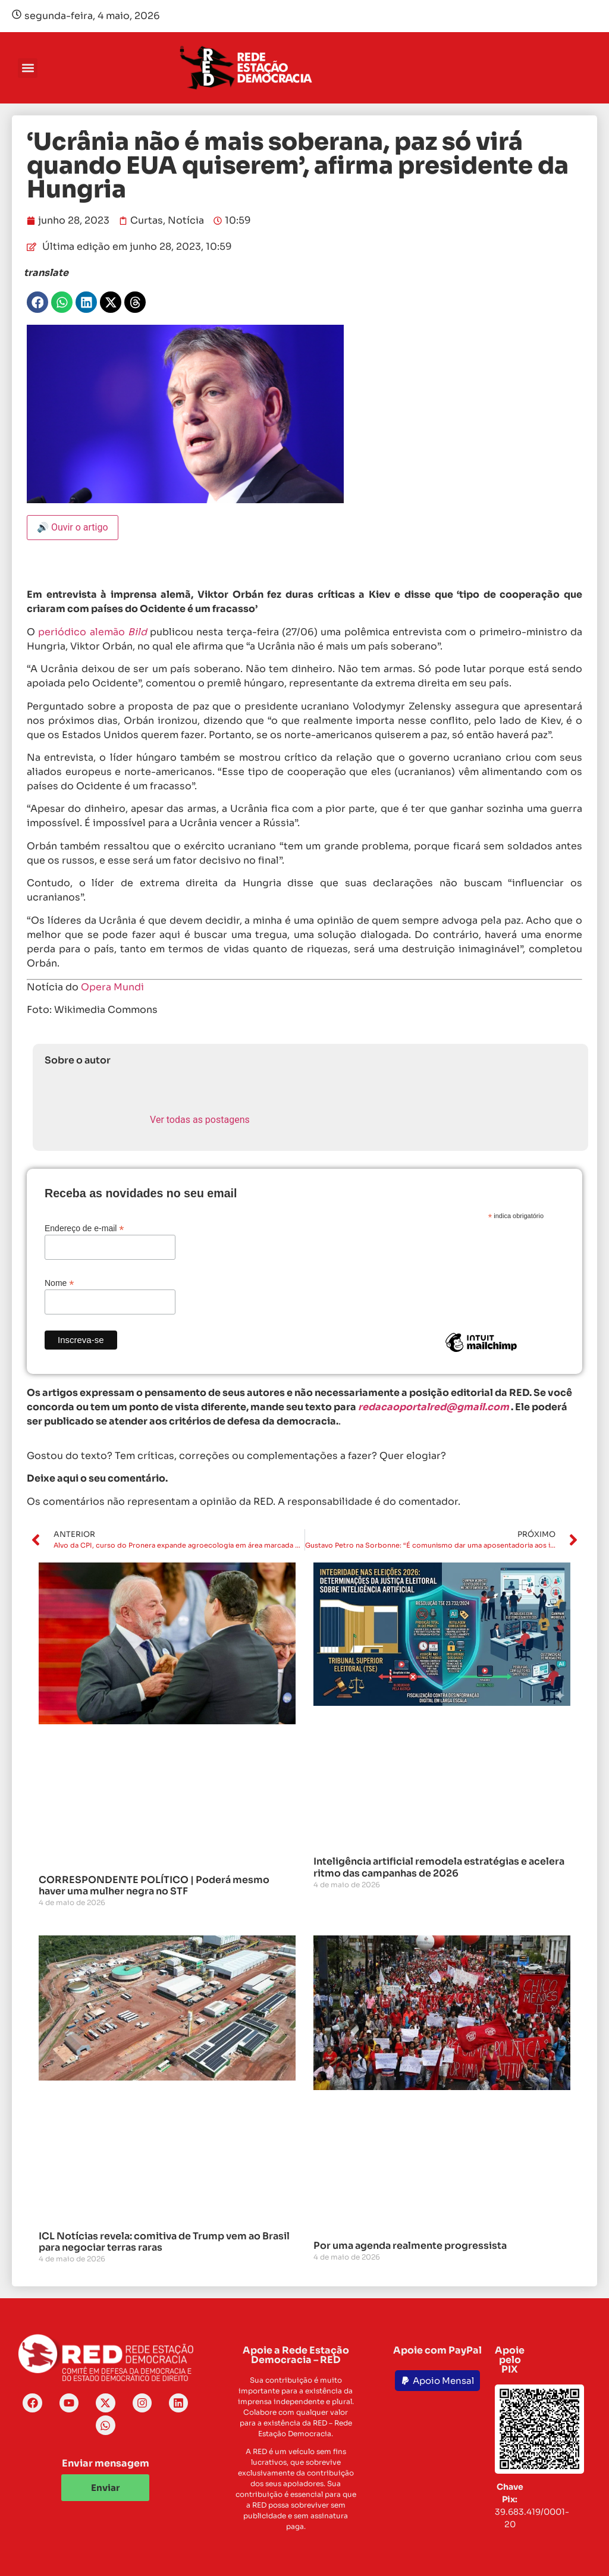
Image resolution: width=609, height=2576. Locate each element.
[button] (27, 68)
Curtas (146, 220)
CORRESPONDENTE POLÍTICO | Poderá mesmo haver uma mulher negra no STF (154, 1885)
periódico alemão (92, 632)
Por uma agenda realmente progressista (410, 2245)
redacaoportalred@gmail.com (433, 1407)
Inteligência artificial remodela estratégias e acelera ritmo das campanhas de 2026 (438, 1867)
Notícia (186, 220)
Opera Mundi (112, 987)
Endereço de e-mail (84, 1228)
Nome (59, 1283)
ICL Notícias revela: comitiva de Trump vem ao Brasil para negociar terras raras (164, 2242)
